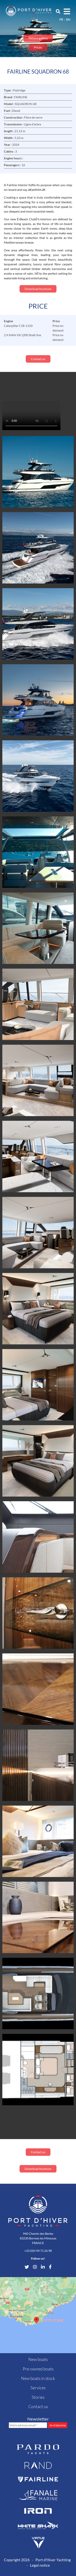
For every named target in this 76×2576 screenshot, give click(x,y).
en (68, 19)
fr (61, 19)
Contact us (38, 359)
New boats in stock (38, 2378)
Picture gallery (38, 38)
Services (38, 2387)
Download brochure (38, 289)
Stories (38, 2397)
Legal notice (40, 2565)
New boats (38, 2359)
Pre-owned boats (38, 2368)
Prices (38, 47)
